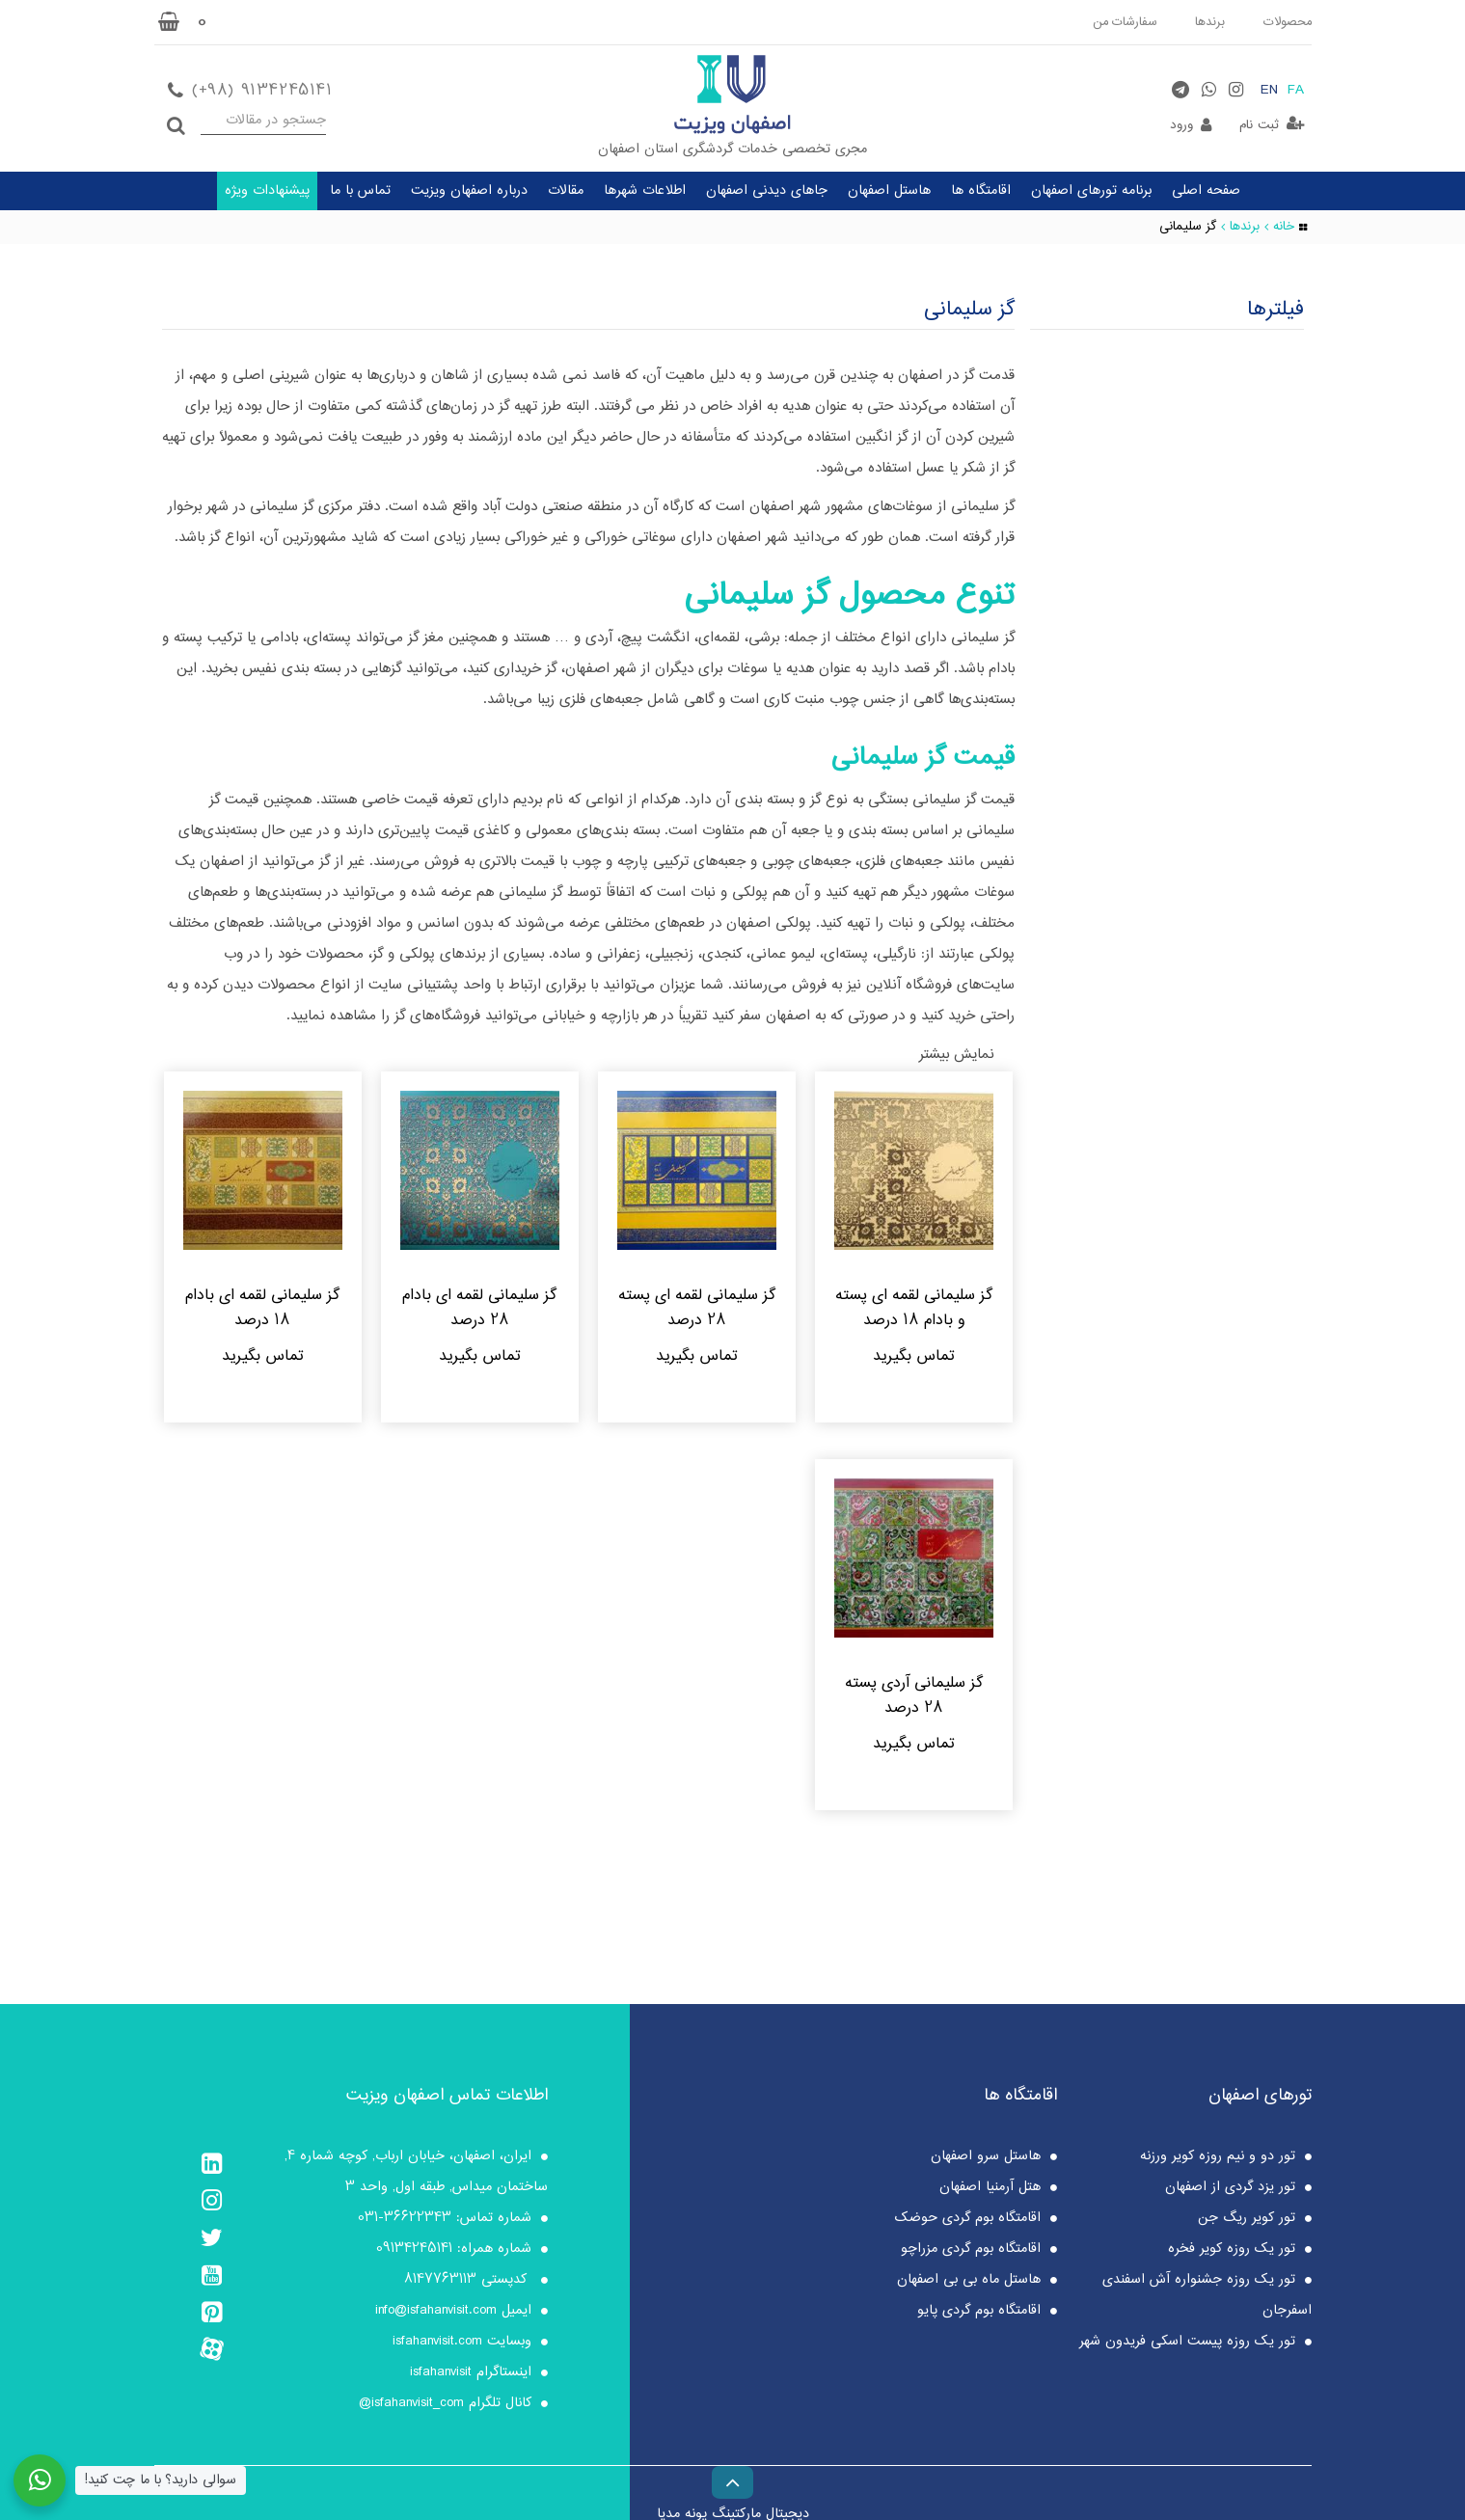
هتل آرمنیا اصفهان (990, 2191)
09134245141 (414, 2252)
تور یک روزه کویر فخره (1231, 2252)
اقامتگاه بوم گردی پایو (979, 2314)
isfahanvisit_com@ (411, 2407)
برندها (1207, 22)
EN (1269, 90)
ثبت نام (1259, 125)
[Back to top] (732, 2479)
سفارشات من (1120, 22)
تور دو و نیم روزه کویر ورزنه (1217, 2160)
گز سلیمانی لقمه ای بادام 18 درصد (262, 1309)
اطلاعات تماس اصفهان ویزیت (447, 2099)
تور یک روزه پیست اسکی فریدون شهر (1187, 2345)
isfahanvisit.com (437, 2345)
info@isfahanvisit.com (436, 2314)
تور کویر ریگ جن (1246, 2222)
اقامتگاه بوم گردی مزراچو (971, 2252)
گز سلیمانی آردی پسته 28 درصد (914, 1698)
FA (1296, 90)
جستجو (176, 119)
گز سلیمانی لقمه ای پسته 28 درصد (696, 1309)
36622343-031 (404, 2222)
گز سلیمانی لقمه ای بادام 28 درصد (479, 1309)
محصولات (1286, 22)
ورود (1181, 125)
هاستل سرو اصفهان (986, 2160)
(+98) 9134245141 (262, 90)
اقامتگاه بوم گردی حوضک (968, 2222)
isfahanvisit (441, 2376)
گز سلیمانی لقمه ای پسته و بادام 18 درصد (913, 1309)
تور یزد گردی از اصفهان (1230, 2191)
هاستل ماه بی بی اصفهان (969, 2283)
